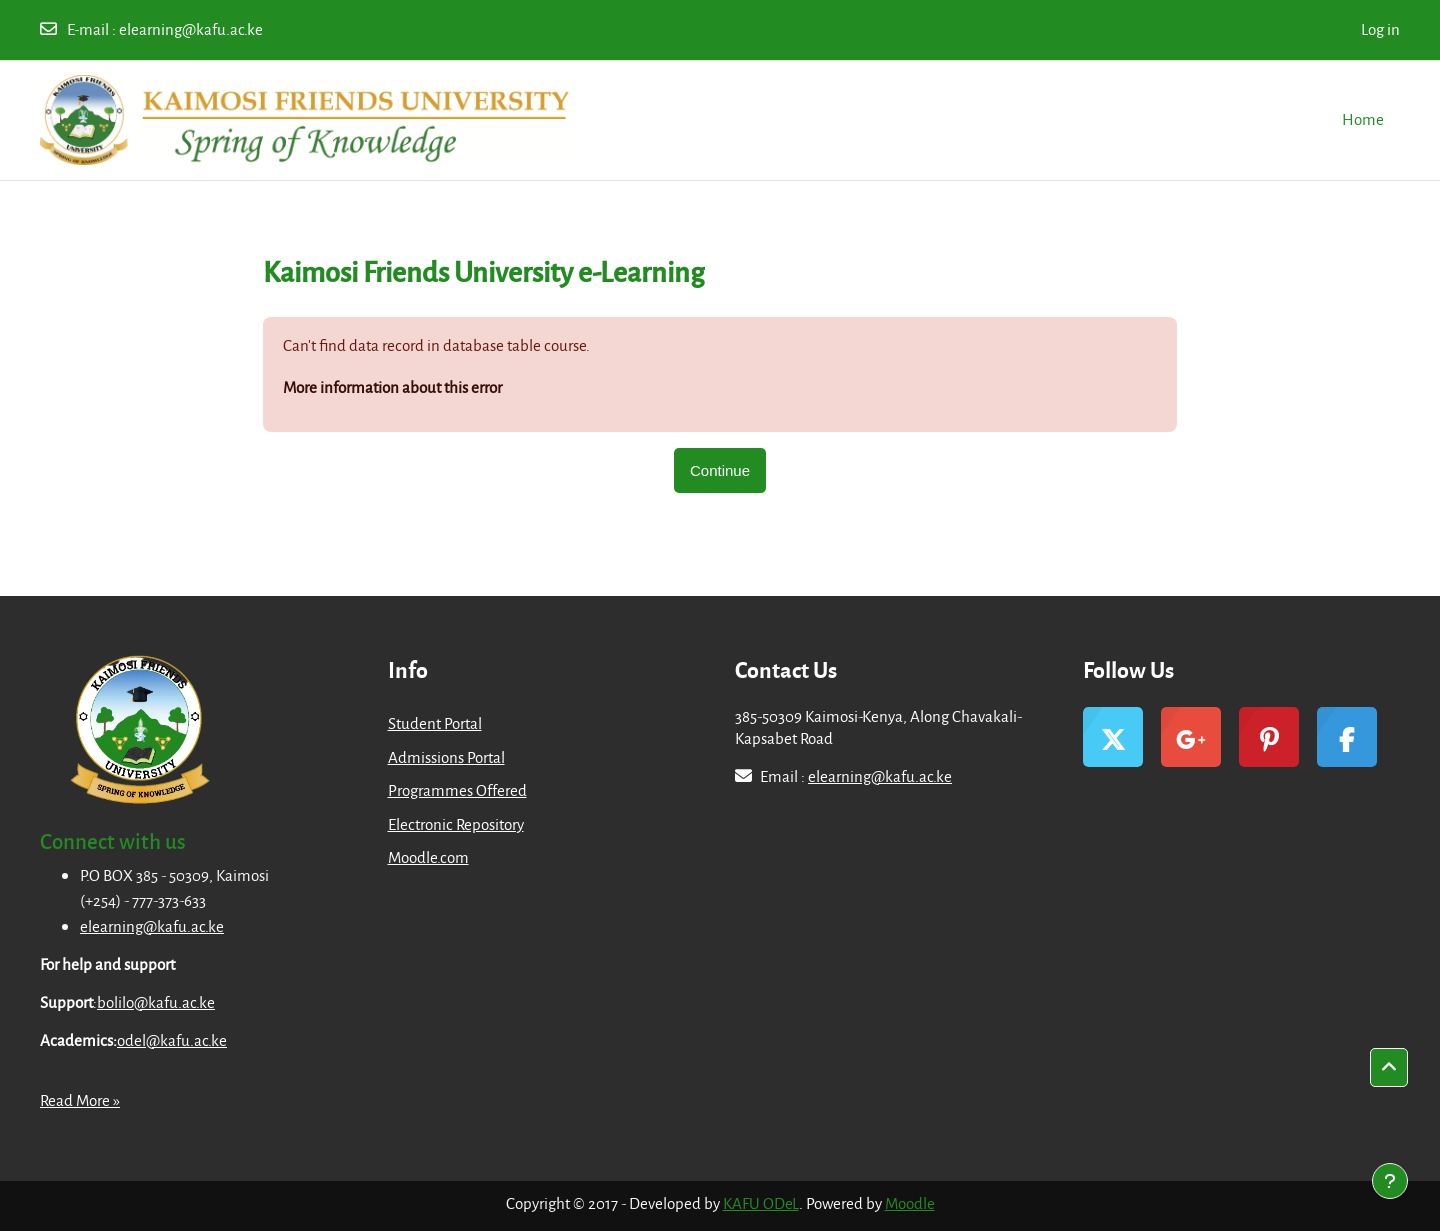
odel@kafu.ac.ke (172, 1040)
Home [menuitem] (1363, 119)
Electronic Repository (456, 824)
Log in (1380, 29)
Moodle (910, 1203)
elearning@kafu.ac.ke (191, 29)
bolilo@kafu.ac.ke (156, 1002)
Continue (720, 470)
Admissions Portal (446, 757)
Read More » (80, 1100)
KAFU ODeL (761, 1203)
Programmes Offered (457, 790)
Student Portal (435, 723)
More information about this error (392, 387)
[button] (1389, 1068)
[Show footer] (1390, 1181)
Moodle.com (428, 857)
